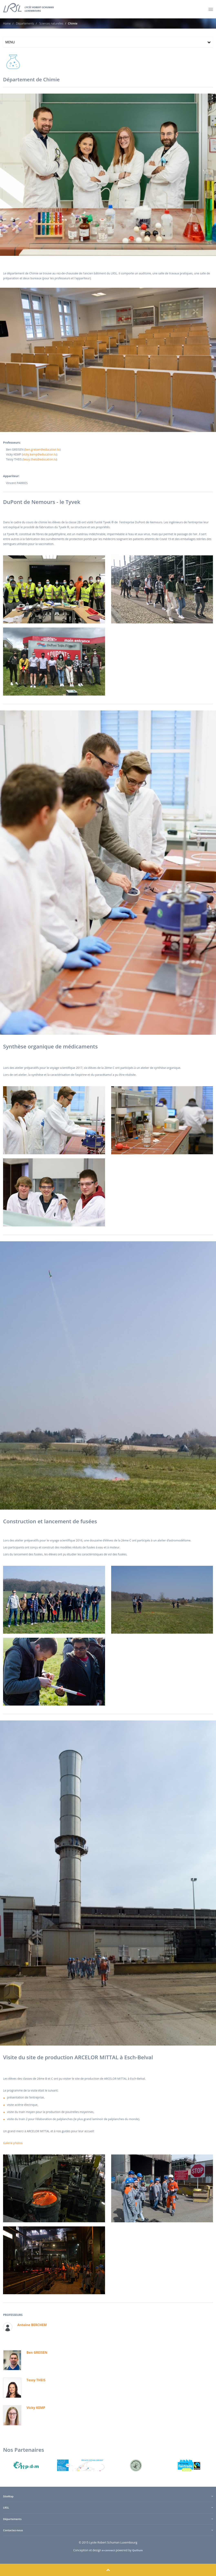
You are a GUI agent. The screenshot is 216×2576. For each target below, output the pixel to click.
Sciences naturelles (52, 23)
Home (7, 23)
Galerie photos (13, 2143)
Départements (25, 23)
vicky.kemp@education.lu (39, 454)
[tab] (108, 42)
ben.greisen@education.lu (42, 449)
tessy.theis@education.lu (39, 459)
